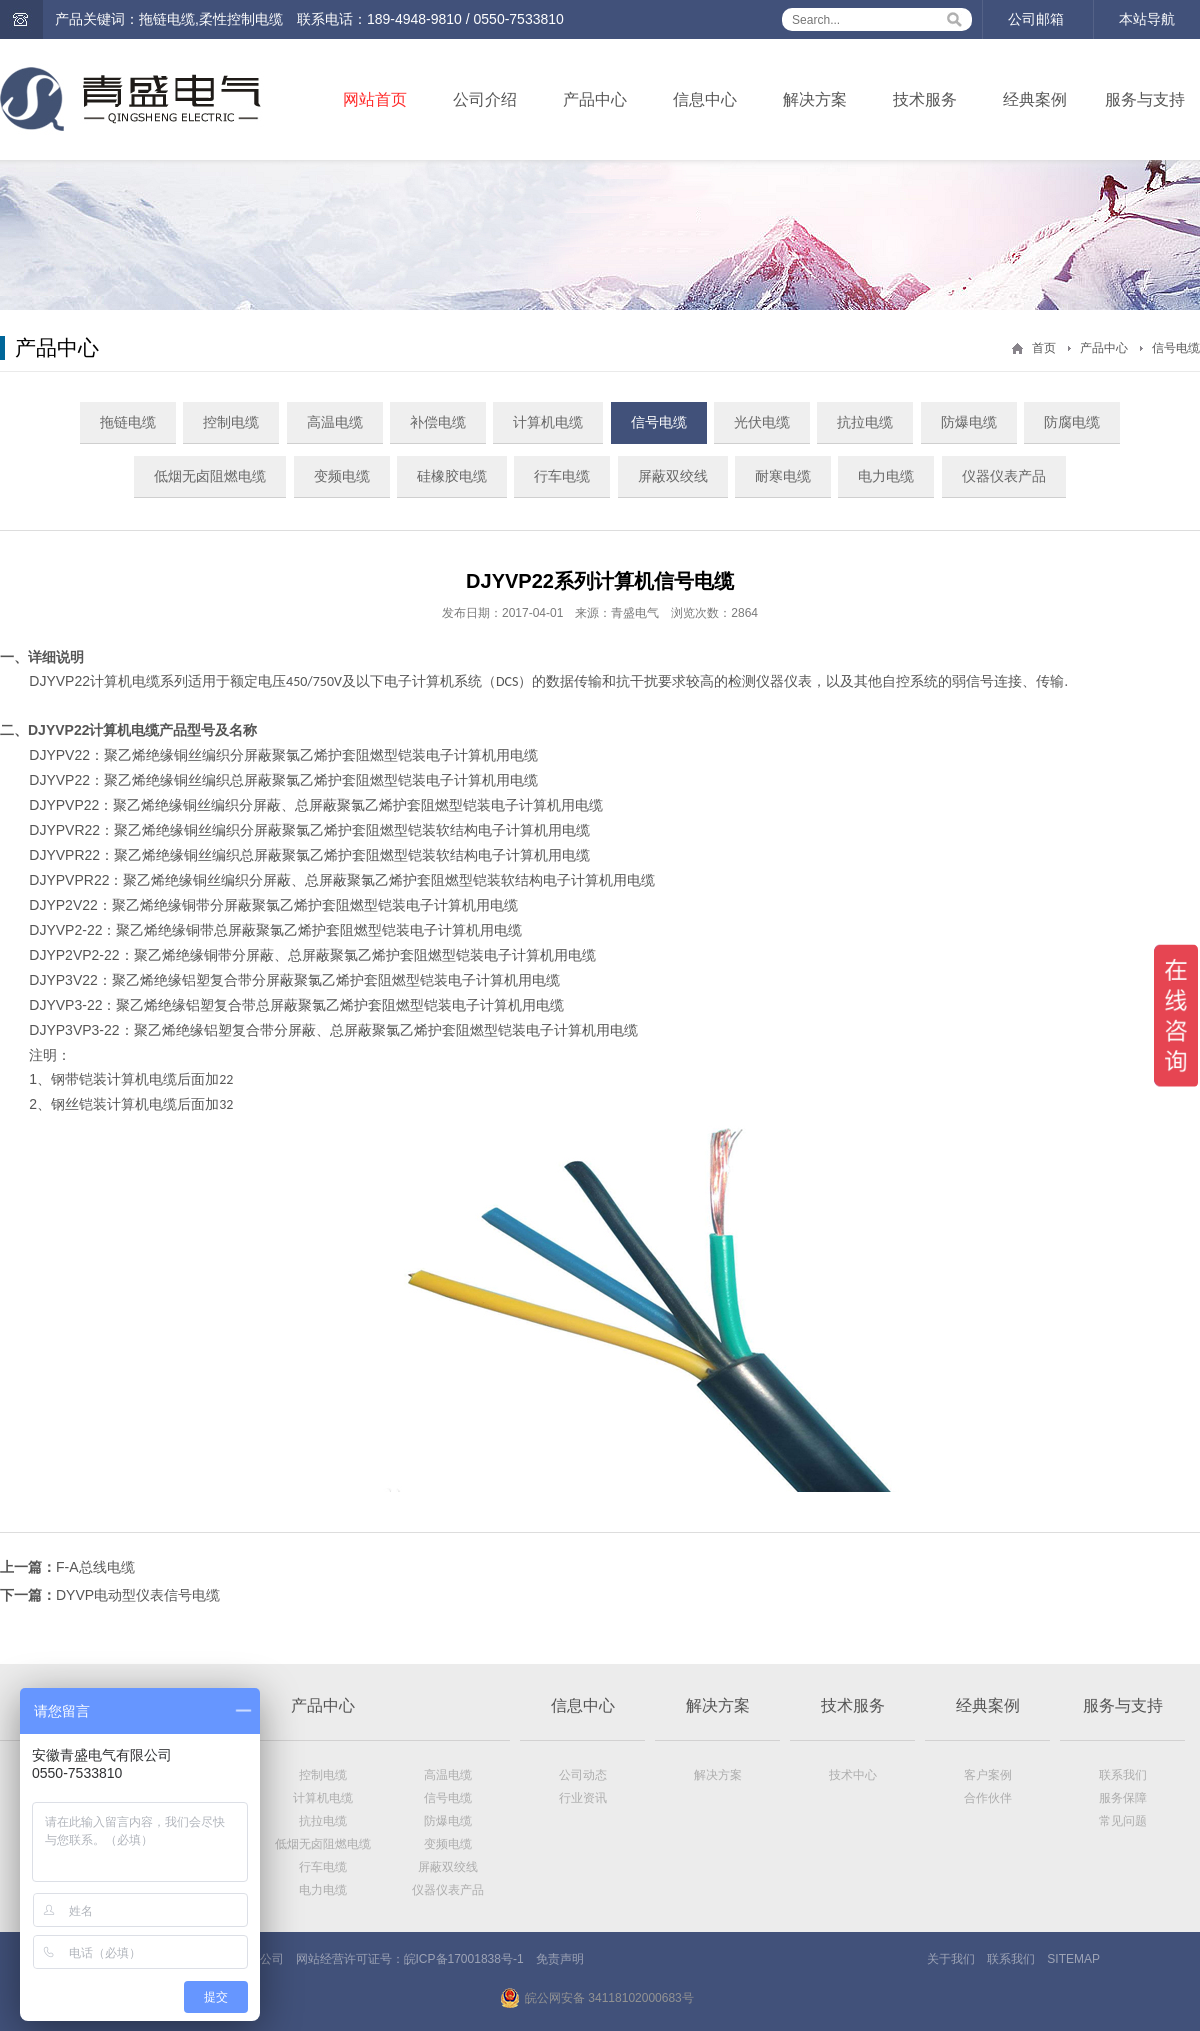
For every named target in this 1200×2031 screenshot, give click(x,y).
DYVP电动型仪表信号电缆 (138, 1595)
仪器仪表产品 (1004, 476)
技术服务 (925, 99)
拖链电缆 (128, 422)
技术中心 (853, 1775)
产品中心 (595, 99)
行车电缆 (562, 476)
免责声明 (560, 1959)
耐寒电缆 (783, 476)
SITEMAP (1073, 1959)
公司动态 (583, 1775)
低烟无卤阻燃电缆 (210, 476)
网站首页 (375, 99)
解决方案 (815, 99)
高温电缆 (335, 422)
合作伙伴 (988, 1798)
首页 (1044, 348)
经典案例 (1035, 99)
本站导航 (1147, 19)
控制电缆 (231, 422)
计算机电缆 (548, 422)
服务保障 (1123, 1798)
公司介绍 (485, 99)
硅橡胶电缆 (452, 476)
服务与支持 (1145, 99)
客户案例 (988, 1775)
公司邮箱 (1036, 19)
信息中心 (705, 99)
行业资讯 (583, 1798)
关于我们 (951, 1959)
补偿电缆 (438, 422)
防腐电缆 (1072, 422)
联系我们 (1123, 1775)
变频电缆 (342, 476)
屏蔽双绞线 (673, 476)
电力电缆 (886, 476)
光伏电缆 (762, 422)
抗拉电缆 (865, 422)
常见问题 (1123, 1821)
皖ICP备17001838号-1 (464, 1959)
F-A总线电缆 (95, 1567)
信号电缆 (1176, 348)
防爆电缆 (969, 422)
